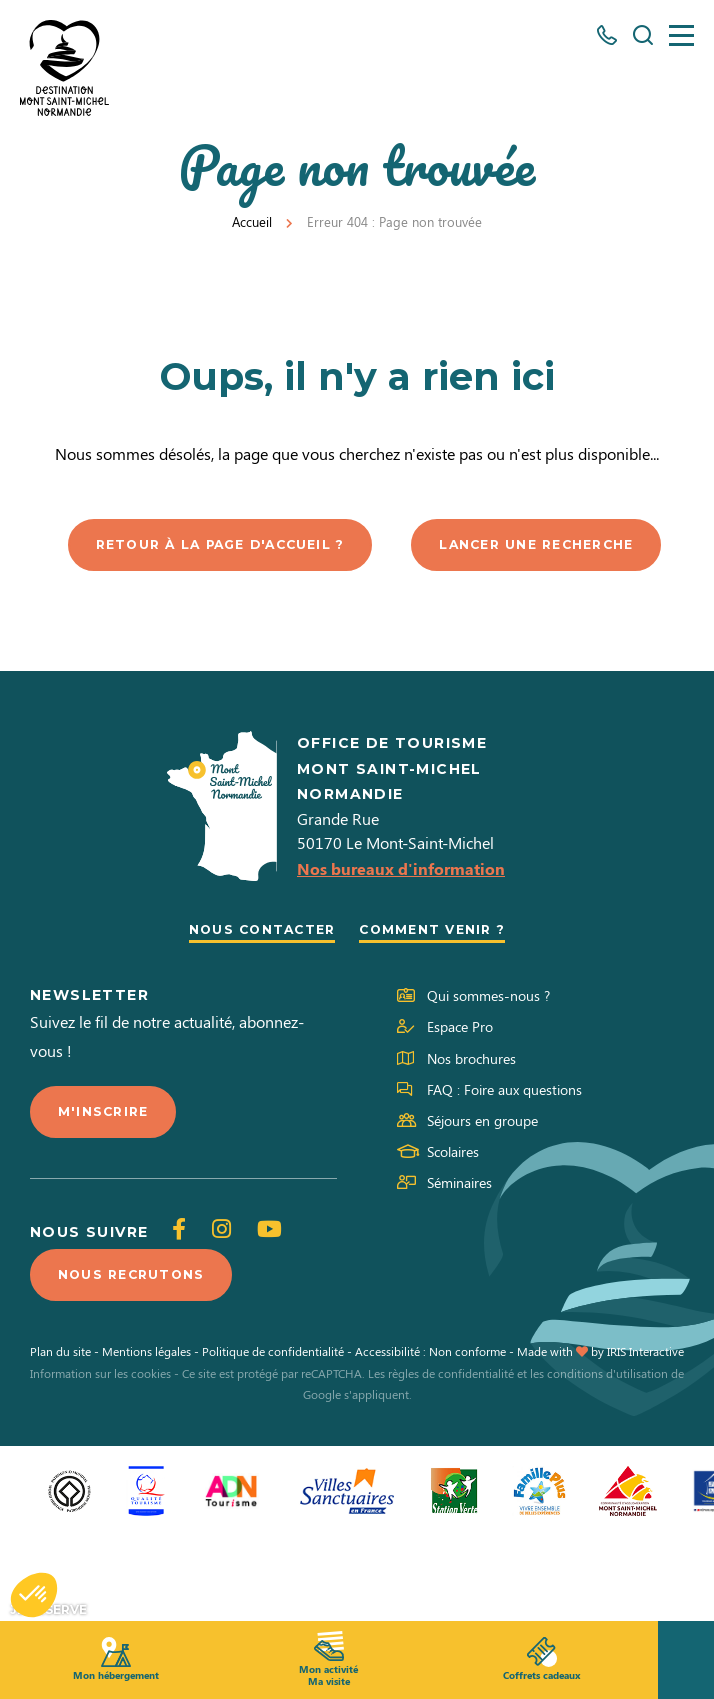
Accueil (252, 221)
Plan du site (60, 1436)
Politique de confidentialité (273, 1436)
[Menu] (681, 35)
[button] (34, 1595)
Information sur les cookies (100, 1457)
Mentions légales (146, 1436)
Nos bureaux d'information (401, 946)
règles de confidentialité (451, 1457)
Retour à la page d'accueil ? (364, 546)
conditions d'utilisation (607, 1457)
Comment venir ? (442, 1007)
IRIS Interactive (645, 1436)
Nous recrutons (140, 1358)
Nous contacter (253, 1007)
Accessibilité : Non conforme (430, 1436)
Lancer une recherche (364, 621)
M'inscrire (108, 1192)
